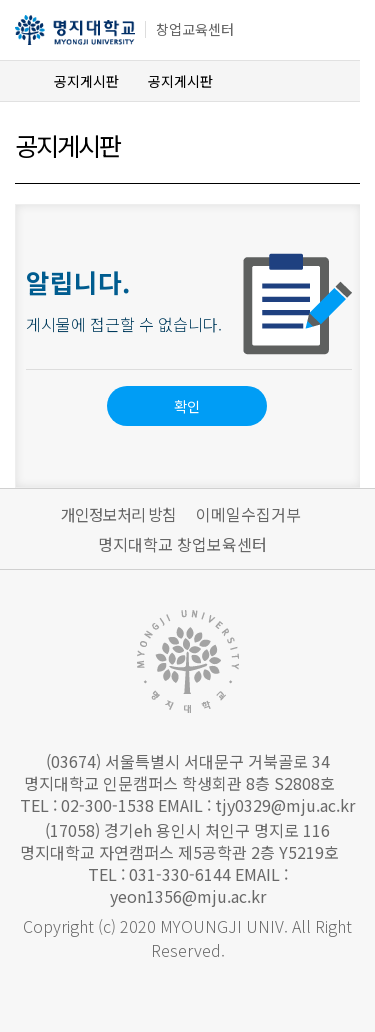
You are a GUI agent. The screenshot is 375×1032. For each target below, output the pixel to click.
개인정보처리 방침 (118, 514)
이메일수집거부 (248, 514)
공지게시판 (86, 81)
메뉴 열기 (332, 32)
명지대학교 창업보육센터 (182, 544)
